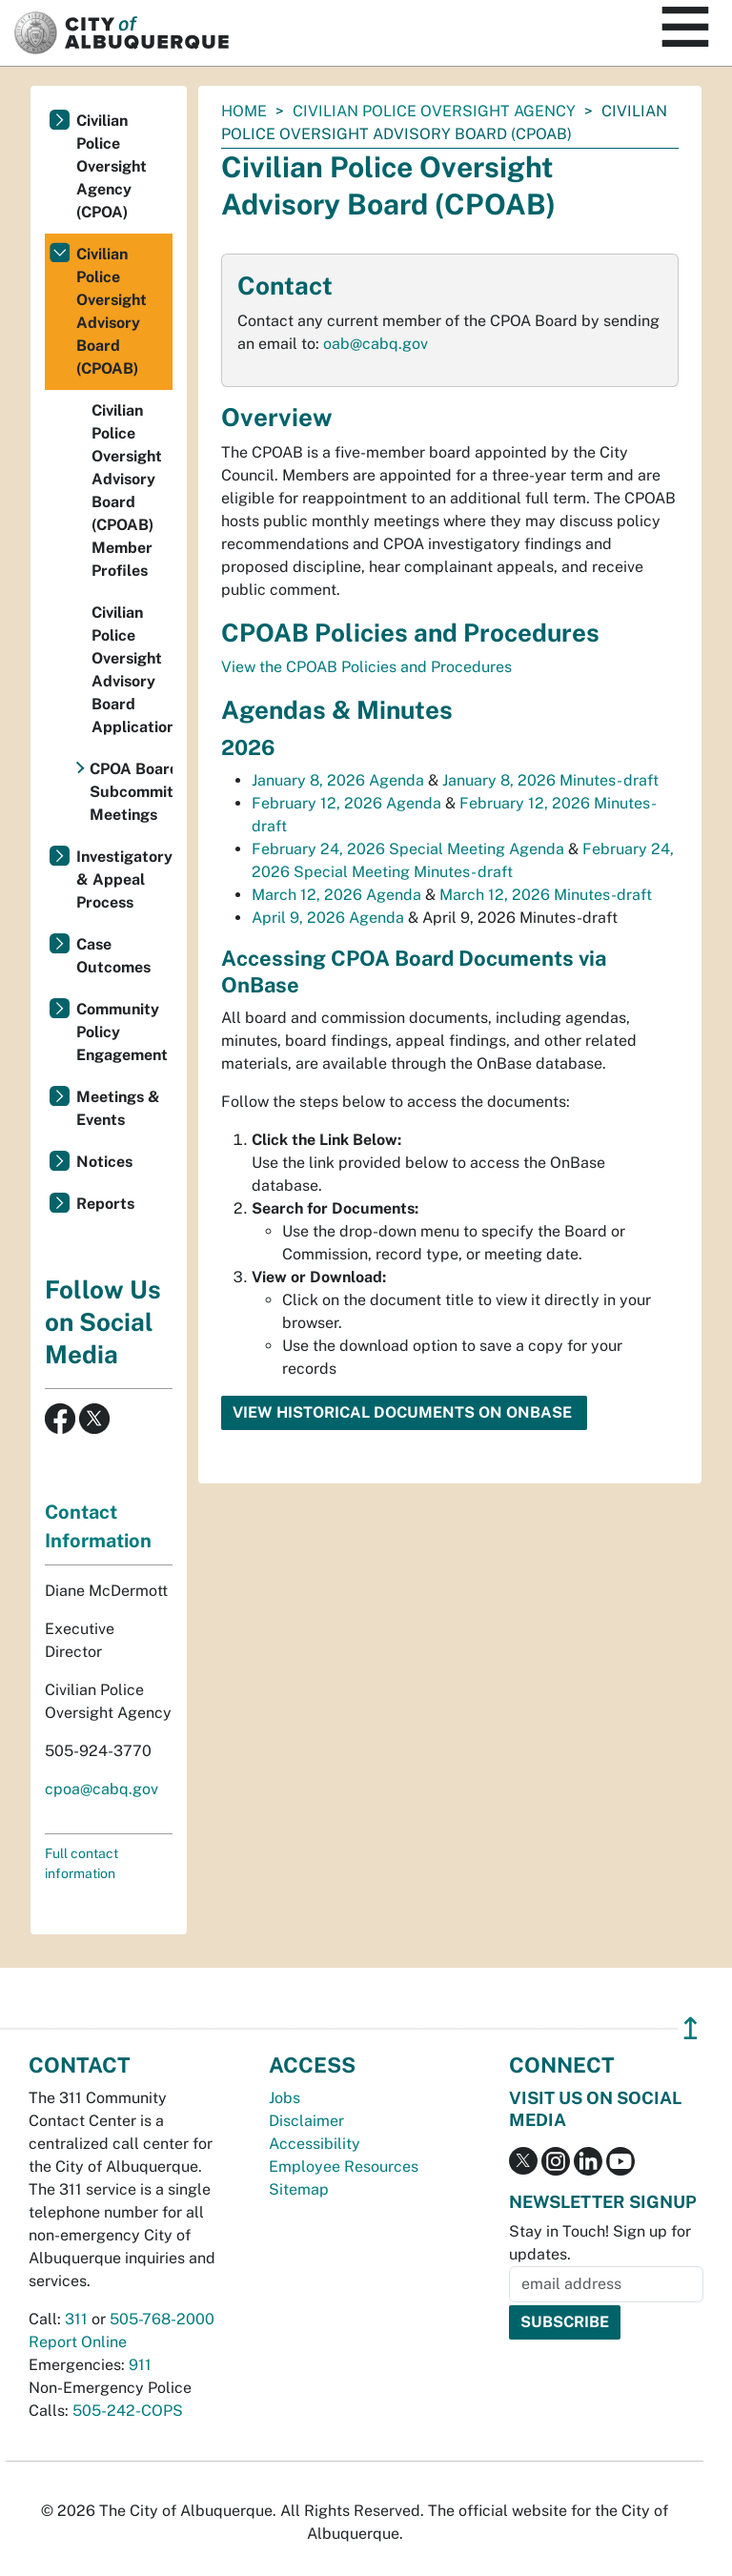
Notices (104, 1162)
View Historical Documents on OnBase (404, 1412)
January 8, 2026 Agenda (338, 780)
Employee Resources (343, 2166)
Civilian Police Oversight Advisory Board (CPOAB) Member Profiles (127, 490)
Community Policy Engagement (122, 1032)
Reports (105, 1204)
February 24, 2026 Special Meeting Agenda (408, 849)
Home (244, 111)
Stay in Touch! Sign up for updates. (600, 2242)
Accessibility (314, 2144)
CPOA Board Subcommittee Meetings (131, 792)
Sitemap (299, 2189)
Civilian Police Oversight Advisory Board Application (132, 669)
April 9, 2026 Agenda (328, 918)
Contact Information (98, 1526)
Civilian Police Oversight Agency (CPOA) (111, 166)
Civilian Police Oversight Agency (434, 111)
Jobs (284, 2098)
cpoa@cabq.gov (101, 1789)
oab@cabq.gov (375, 344)
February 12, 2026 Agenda (346, 803)
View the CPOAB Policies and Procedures (366, 667)
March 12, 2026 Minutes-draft (545, 895)
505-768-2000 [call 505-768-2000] (162, 2319)
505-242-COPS (127, 2411)
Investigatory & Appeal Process (124, 879)
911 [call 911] (140, 2365)
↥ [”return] (690, 2028)
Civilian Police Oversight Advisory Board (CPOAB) (111, 311)
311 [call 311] (76, 2319)
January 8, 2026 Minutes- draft (550, 780)
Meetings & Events (118, 1108)
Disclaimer (306, 2121)
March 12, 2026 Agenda (336, 895)
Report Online (78, 2342)
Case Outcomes (113, 955)
